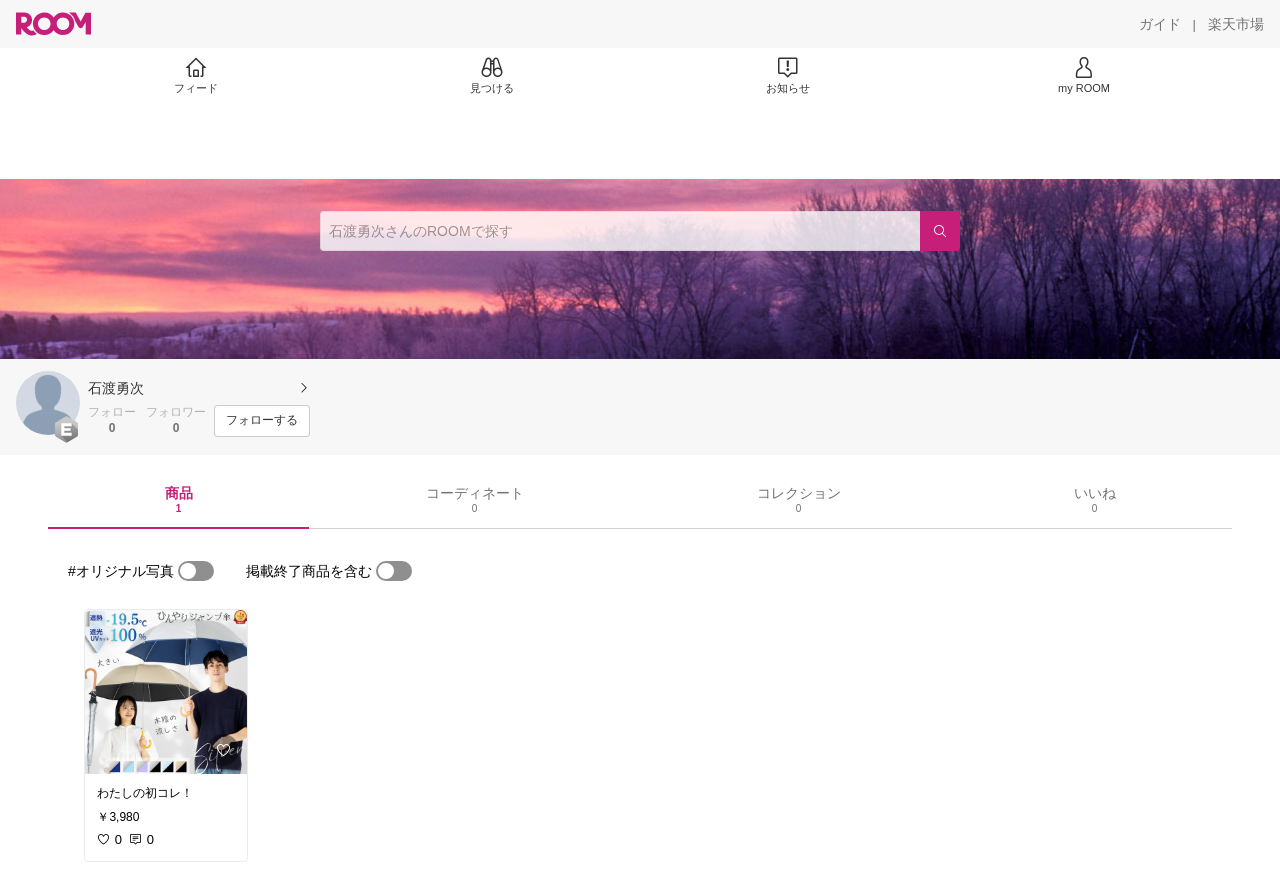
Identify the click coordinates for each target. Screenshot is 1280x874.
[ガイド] (1160, 24)
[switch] (196, 571)
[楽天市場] (1236, 24)
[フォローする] (262, 421)
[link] (166, 692)
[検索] (940, 231)
